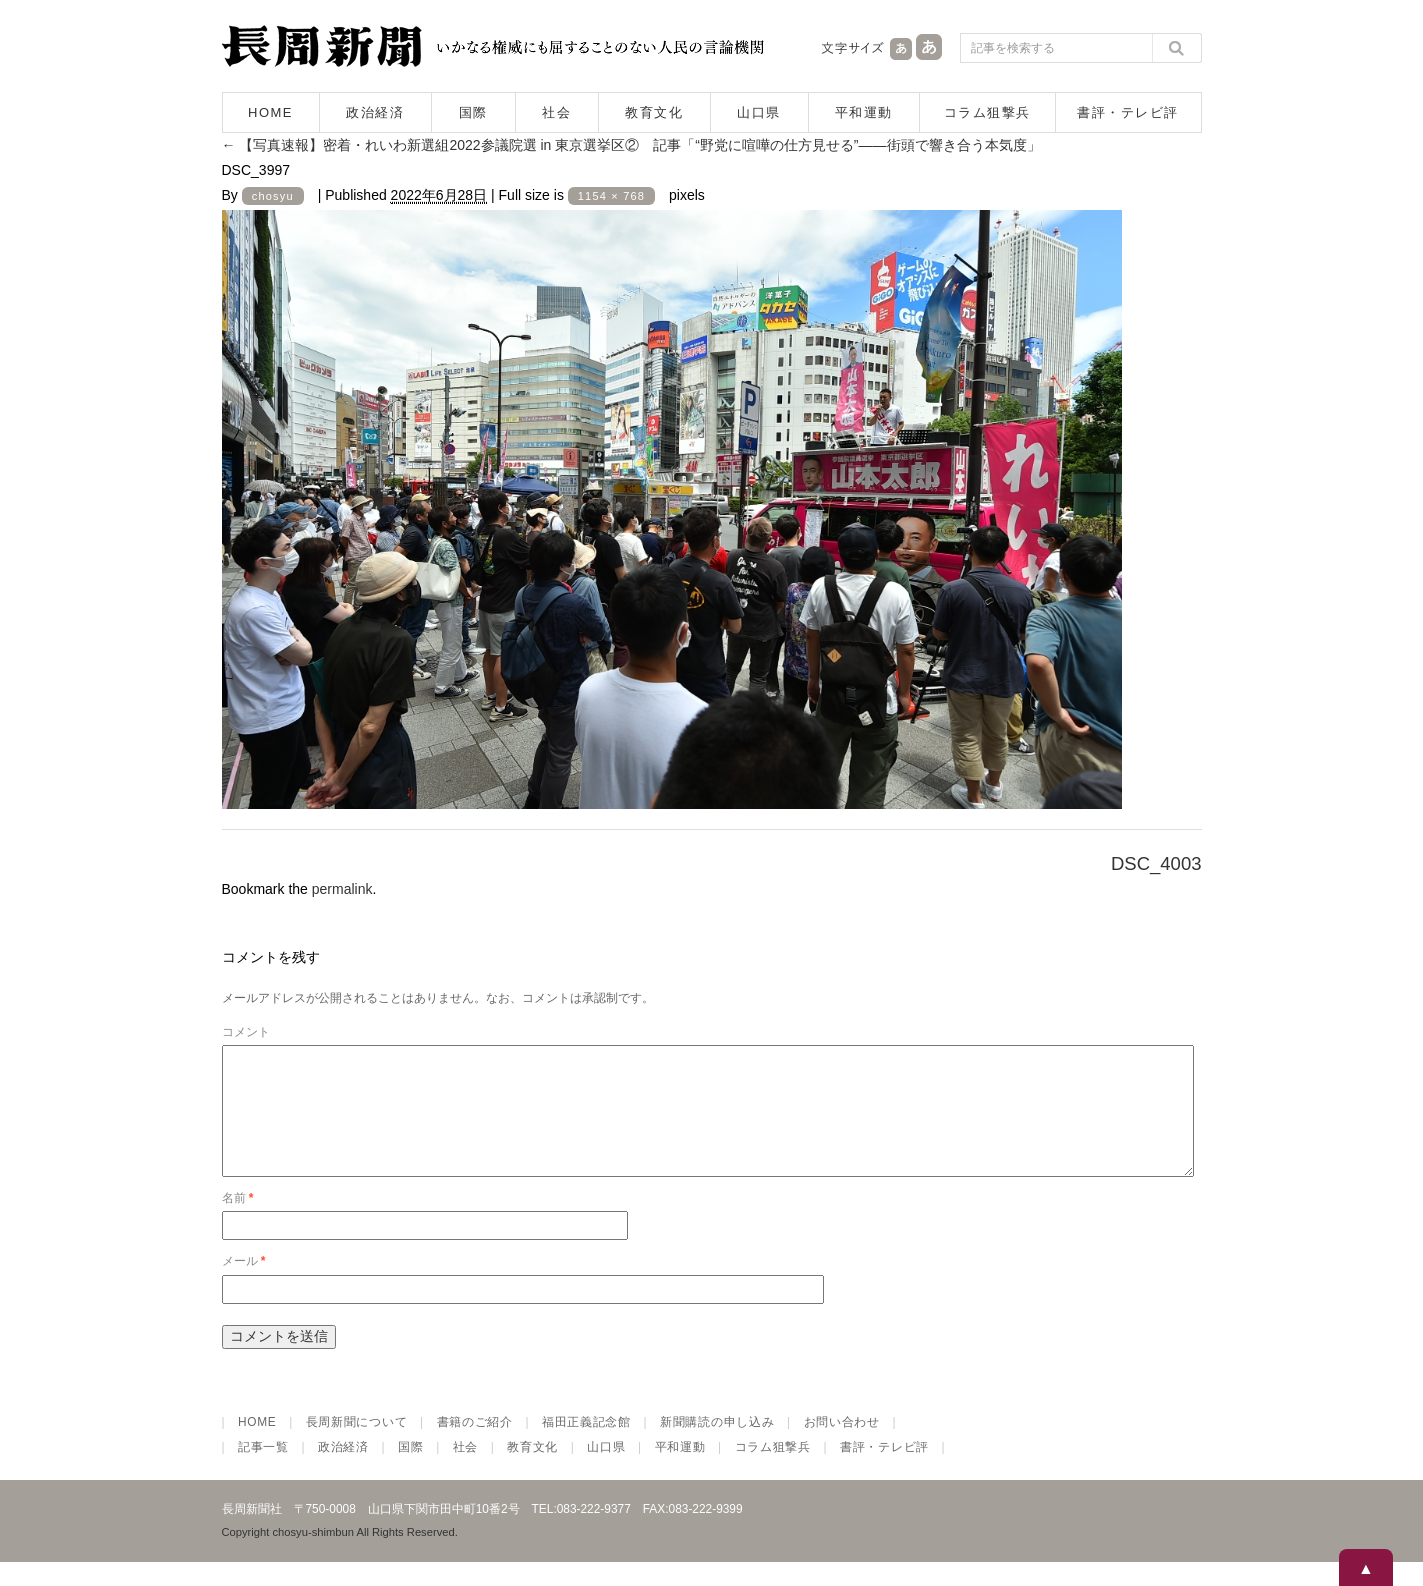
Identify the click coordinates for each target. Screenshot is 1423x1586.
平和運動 (864, 112)
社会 (556, 112)
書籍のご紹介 (475, 1446)
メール (244, 1285)
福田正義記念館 (586, 1446)
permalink (342, 889)
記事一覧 (263, 1471)
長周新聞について (357, 1446)
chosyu (273, 196)
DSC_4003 (1156, 863)
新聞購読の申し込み (717, 1446)
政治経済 (375, 112)
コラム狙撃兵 (987, 112)
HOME (270, 112)
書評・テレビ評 (1128, 112)
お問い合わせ (842, 1446)
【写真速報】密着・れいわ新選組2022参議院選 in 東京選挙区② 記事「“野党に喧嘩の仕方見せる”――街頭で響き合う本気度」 (631, 145)
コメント (246, 1032)
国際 (473, 112)
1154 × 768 (611, 196)
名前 (238, 1222)
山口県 (759, 112)
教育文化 (654, 112)
